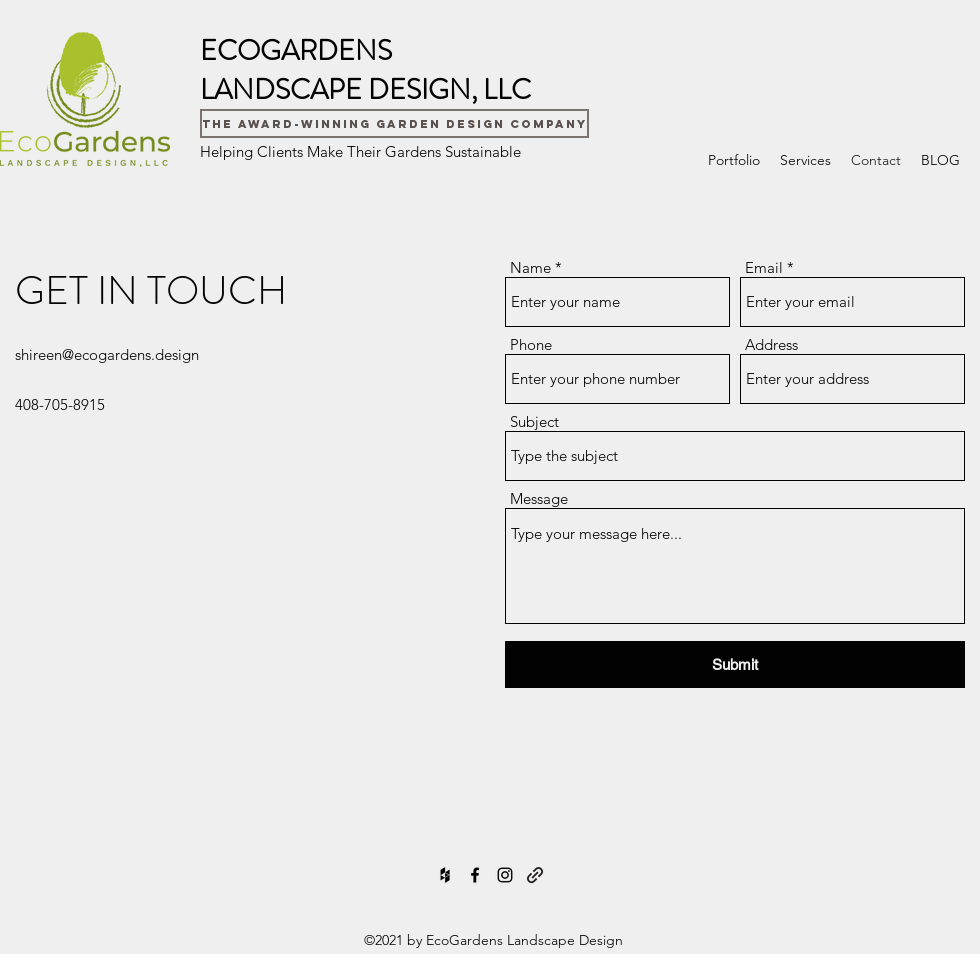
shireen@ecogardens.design (107, 354)
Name (530, 267)
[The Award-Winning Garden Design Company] (394, 123)
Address (771, 344)
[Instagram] (505, 875)
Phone (531, 344)
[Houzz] (445, 875)
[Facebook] (475, 875)
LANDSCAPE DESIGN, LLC (365, 90)
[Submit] (735, 664)
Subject (534, 421)
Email (764, 267)
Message (539, 498)
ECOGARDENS (296, 51)
